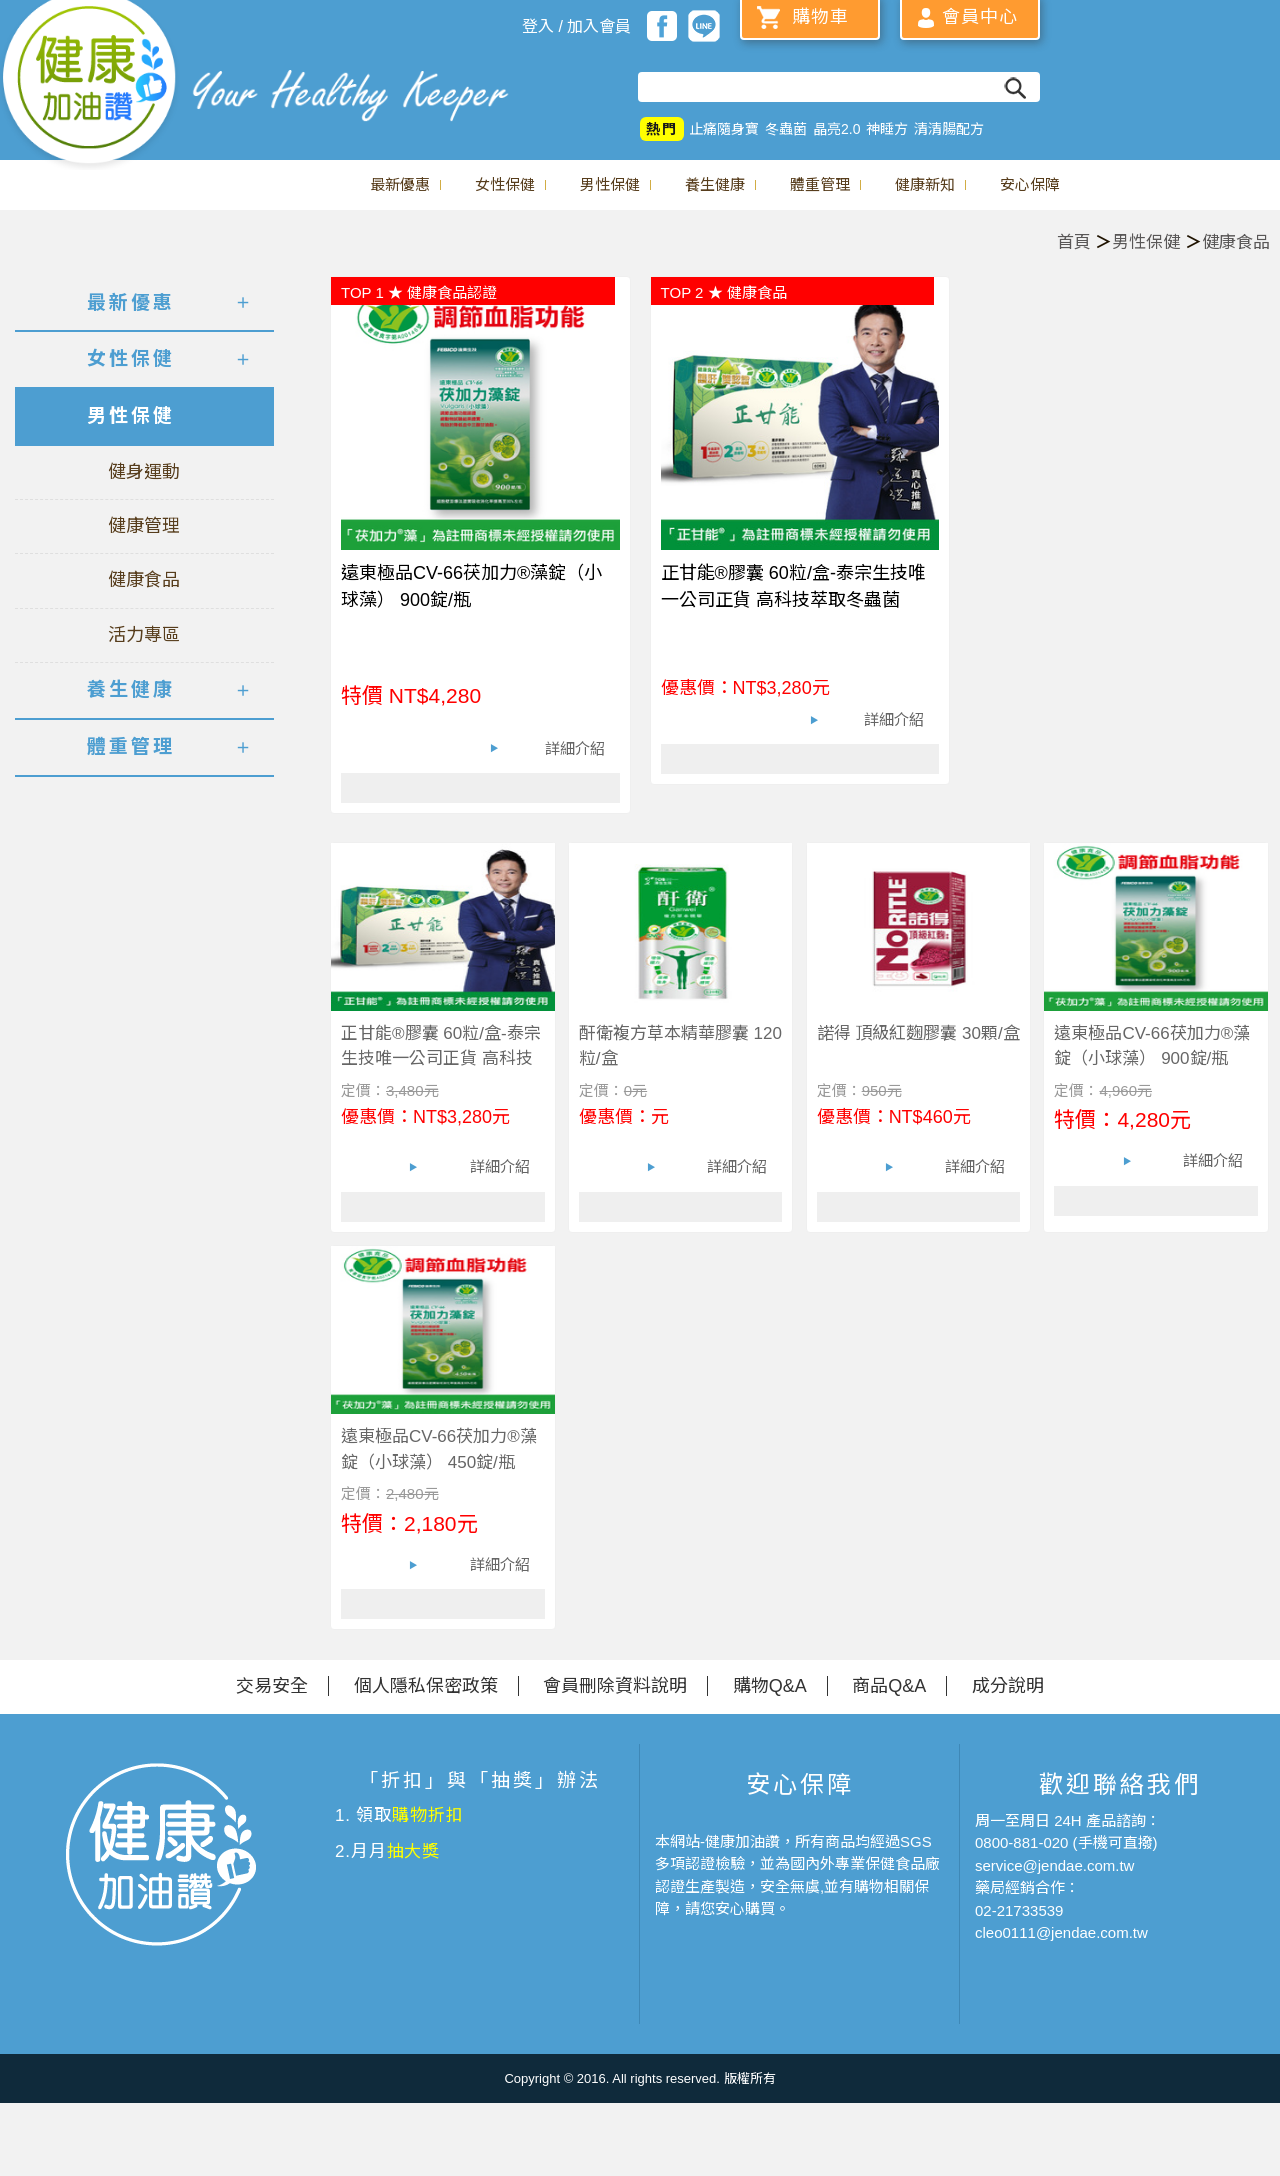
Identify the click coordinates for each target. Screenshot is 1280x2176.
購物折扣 (427, 1815)
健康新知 (925, 184)
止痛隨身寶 (724, 129)
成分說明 (1008, 1686)
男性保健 (610, 184)
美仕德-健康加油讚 (90, 85)
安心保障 (1030, 184)
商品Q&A (889, 1686)
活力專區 (144, 635)
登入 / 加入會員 (576, 26)
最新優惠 (400, 184)
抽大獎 (414, 1851)
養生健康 (715, 184)
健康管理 (144, 526)
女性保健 (505, 184)
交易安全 (272, 1686)
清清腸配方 (949, 129)
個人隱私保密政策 (426, 1686)
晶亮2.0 (836, 129)
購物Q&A (770, 1686)
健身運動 (144, 472)
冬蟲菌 (786, 129)
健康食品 (1236, 242)
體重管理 (820, 184)
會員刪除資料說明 (615, 1686)
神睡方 (887, 129)
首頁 (1074, 242)
